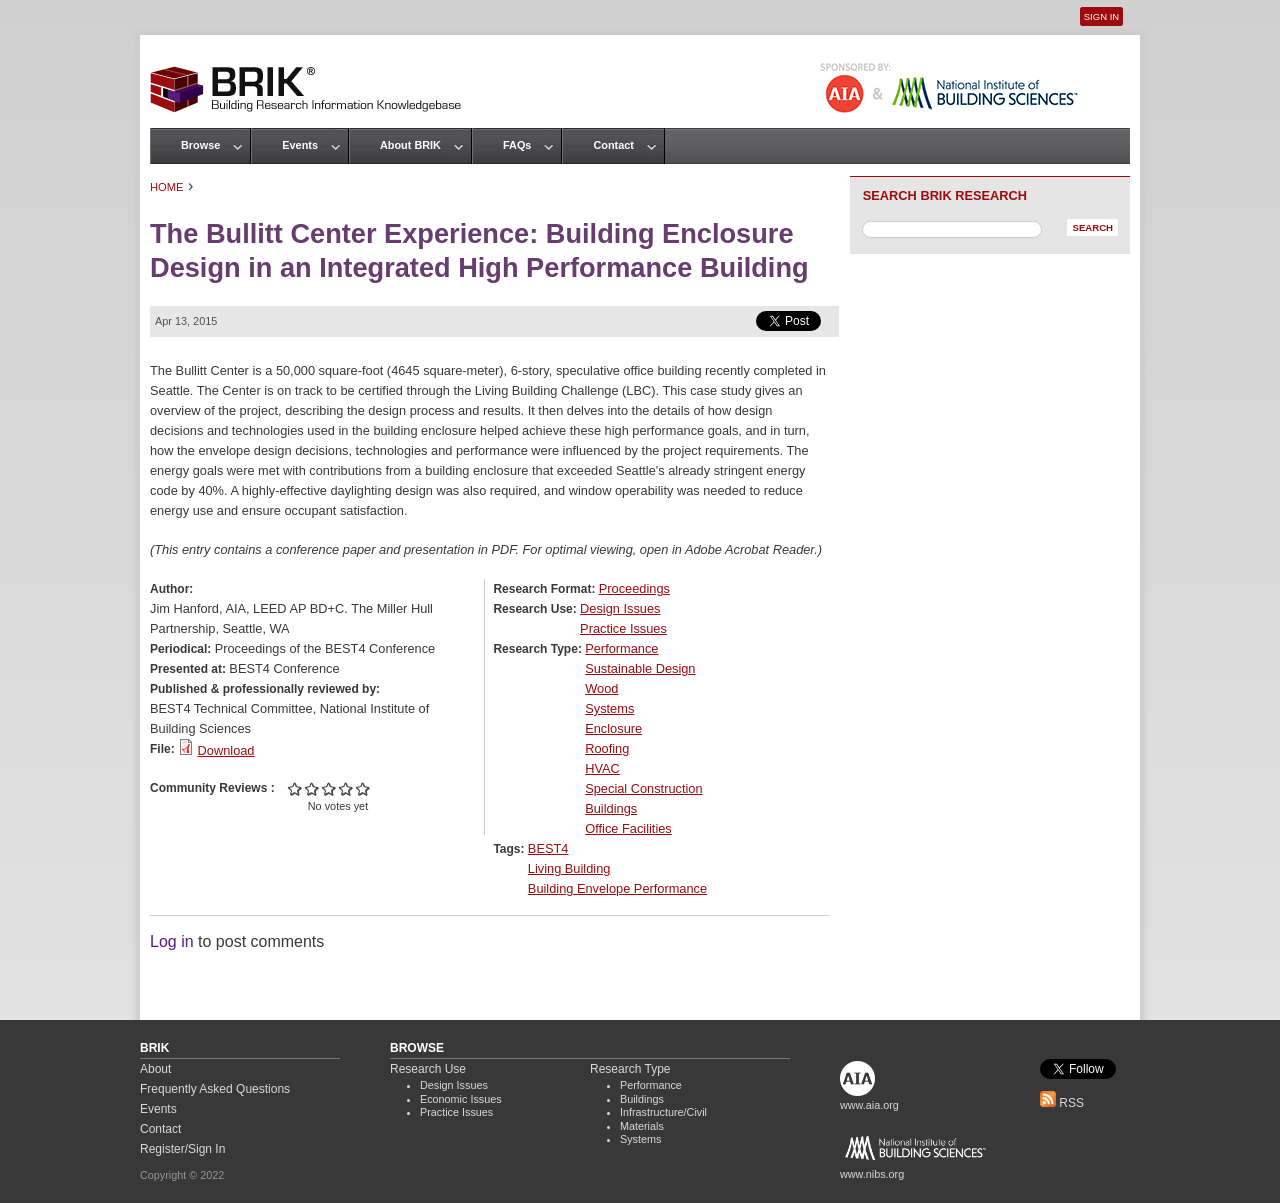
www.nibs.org (872, 1174)
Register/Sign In (182, 1149)
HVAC (602, 768)
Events (300, 145)
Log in (172, 941)
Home (167, 187)
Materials (642, 1126)
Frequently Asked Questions (215, 1089)
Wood (601, 688)
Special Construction (643, 788)
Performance (621, 648)
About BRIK (410, 145)
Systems (609, 708)
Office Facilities (628, 828)
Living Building (569, 868)
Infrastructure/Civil (663, 1112)
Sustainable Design (640, 668)
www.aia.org (869, 1105)
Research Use (428, 1069)
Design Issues (620, 608)
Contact (613, 145)
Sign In (1101, 16)
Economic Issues (461, 1099)
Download (226, 750)
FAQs (517, 145)
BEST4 (548, 848)
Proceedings (634, 588)
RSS (1062, 1103)
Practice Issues (623, 628)
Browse (200, 145)
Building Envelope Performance (617, 888)
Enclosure (613, 728)
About (155, 1069)
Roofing (607, 748)
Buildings (611, 808)
